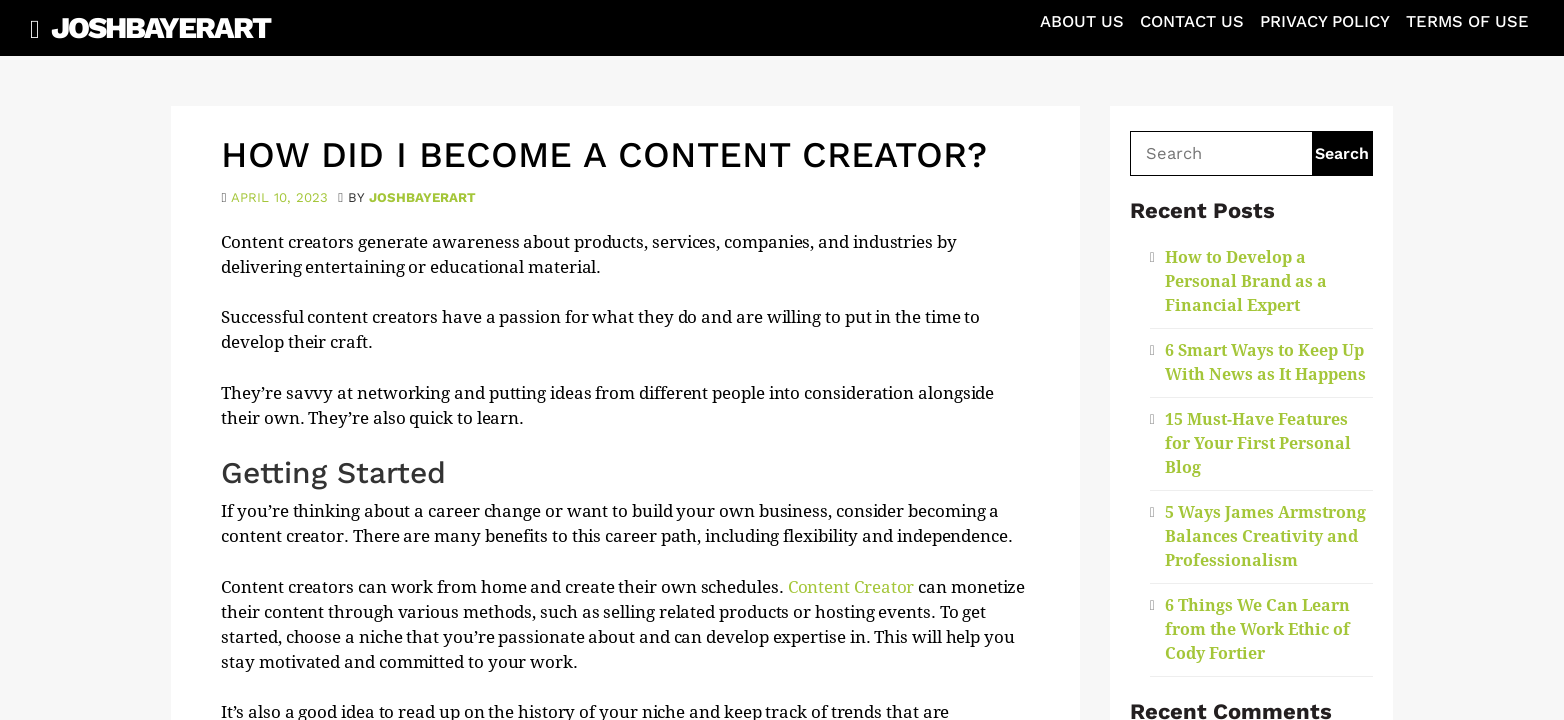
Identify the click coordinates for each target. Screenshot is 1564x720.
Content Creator (853, 587)
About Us (1082, 21)
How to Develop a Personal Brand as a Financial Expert (1246, 281)
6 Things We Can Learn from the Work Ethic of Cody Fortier (1257, 629)
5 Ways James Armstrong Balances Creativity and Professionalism (1265, 536)
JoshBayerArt (160, 27)
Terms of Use (1467, 21)
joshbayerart (422, 197)
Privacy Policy (1325, 21)
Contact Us (1192, 21)
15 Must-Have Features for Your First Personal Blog (1258, 443)
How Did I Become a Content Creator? (604, 155)
